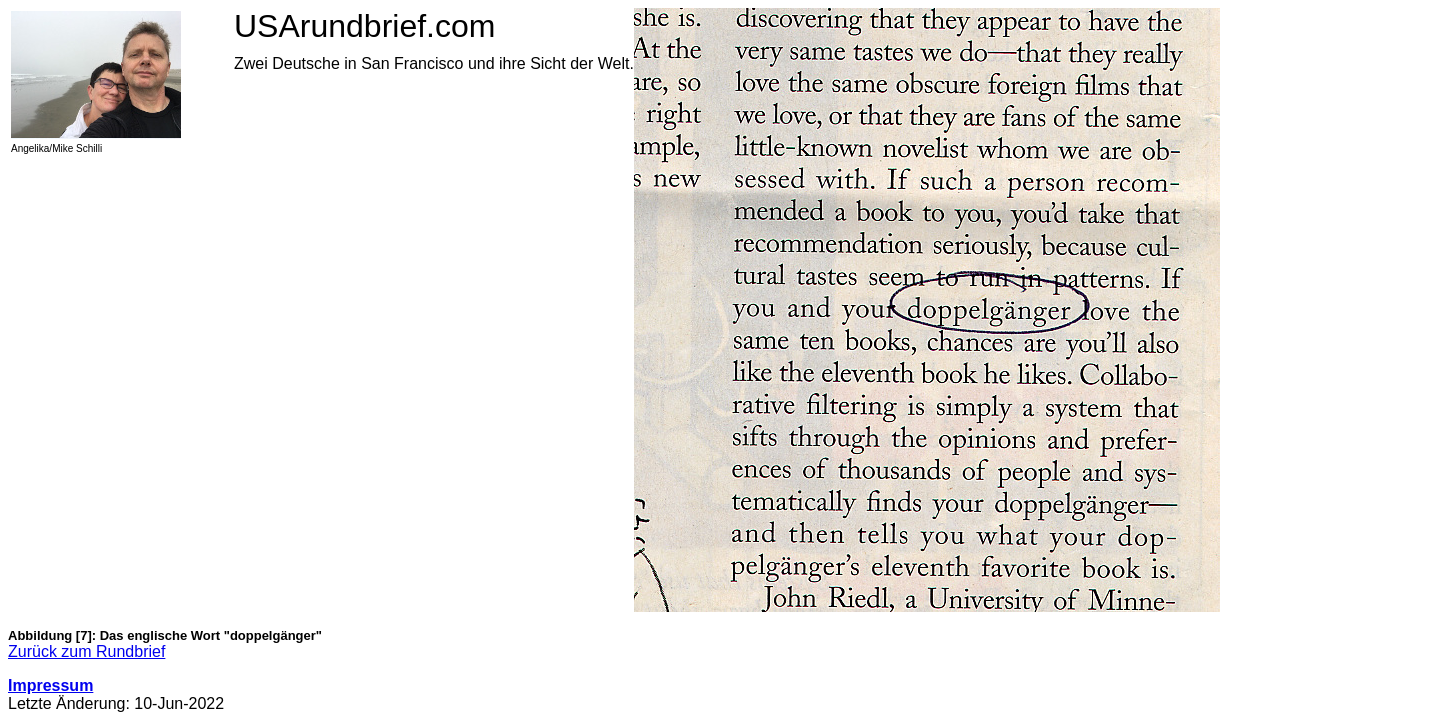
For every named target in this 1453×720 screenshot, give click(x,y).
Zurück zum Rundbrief (86, 651)
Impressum (50, 685)
